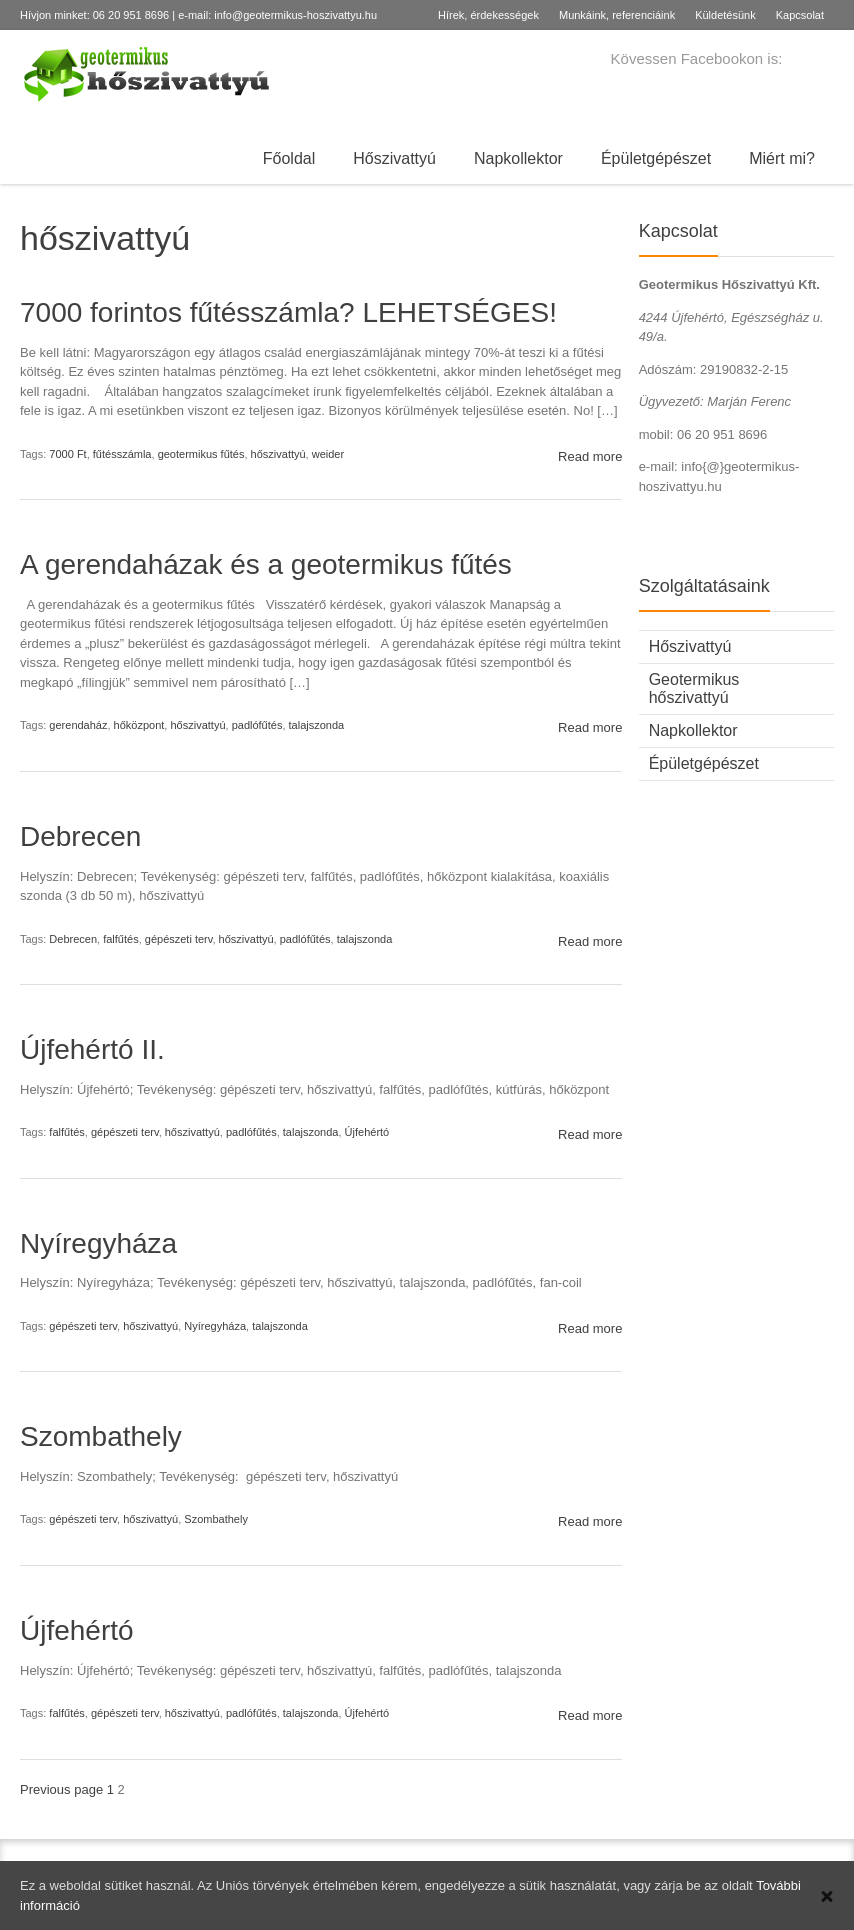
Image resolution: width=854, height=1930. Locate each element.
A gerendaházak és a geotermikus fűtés (266, 564)
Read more (590, 456)
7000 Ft (67, 454)
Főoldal (289, 158)
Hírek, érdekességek (488, 15)
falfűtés (120, 939)
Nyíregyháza (98, 1243)
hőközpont (139, 725)
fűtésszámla (122, 454)
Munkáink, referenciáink (617, 15)
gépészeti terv (179, 939)
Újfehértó (367, 1132)
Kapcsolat (800, 15)
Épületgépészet (656, 158)
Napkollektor (518, 158)
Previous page (61, 1789)
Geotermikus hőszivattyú (694, 688)
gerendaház (78, 725)
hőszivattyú (278, 454)
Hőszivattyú (394, 158)
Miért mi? (782, 158)
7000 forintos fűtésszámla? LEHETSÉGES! (288, 312)
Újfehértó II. (92, 1049)
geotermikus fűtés (201, 454)
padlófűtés (257, 725)
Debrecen (80, 836)
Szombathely (101, 1436)
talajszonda (317, 725)
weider (328, 454)
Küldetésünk (725, 15)
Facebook (822, 61)
